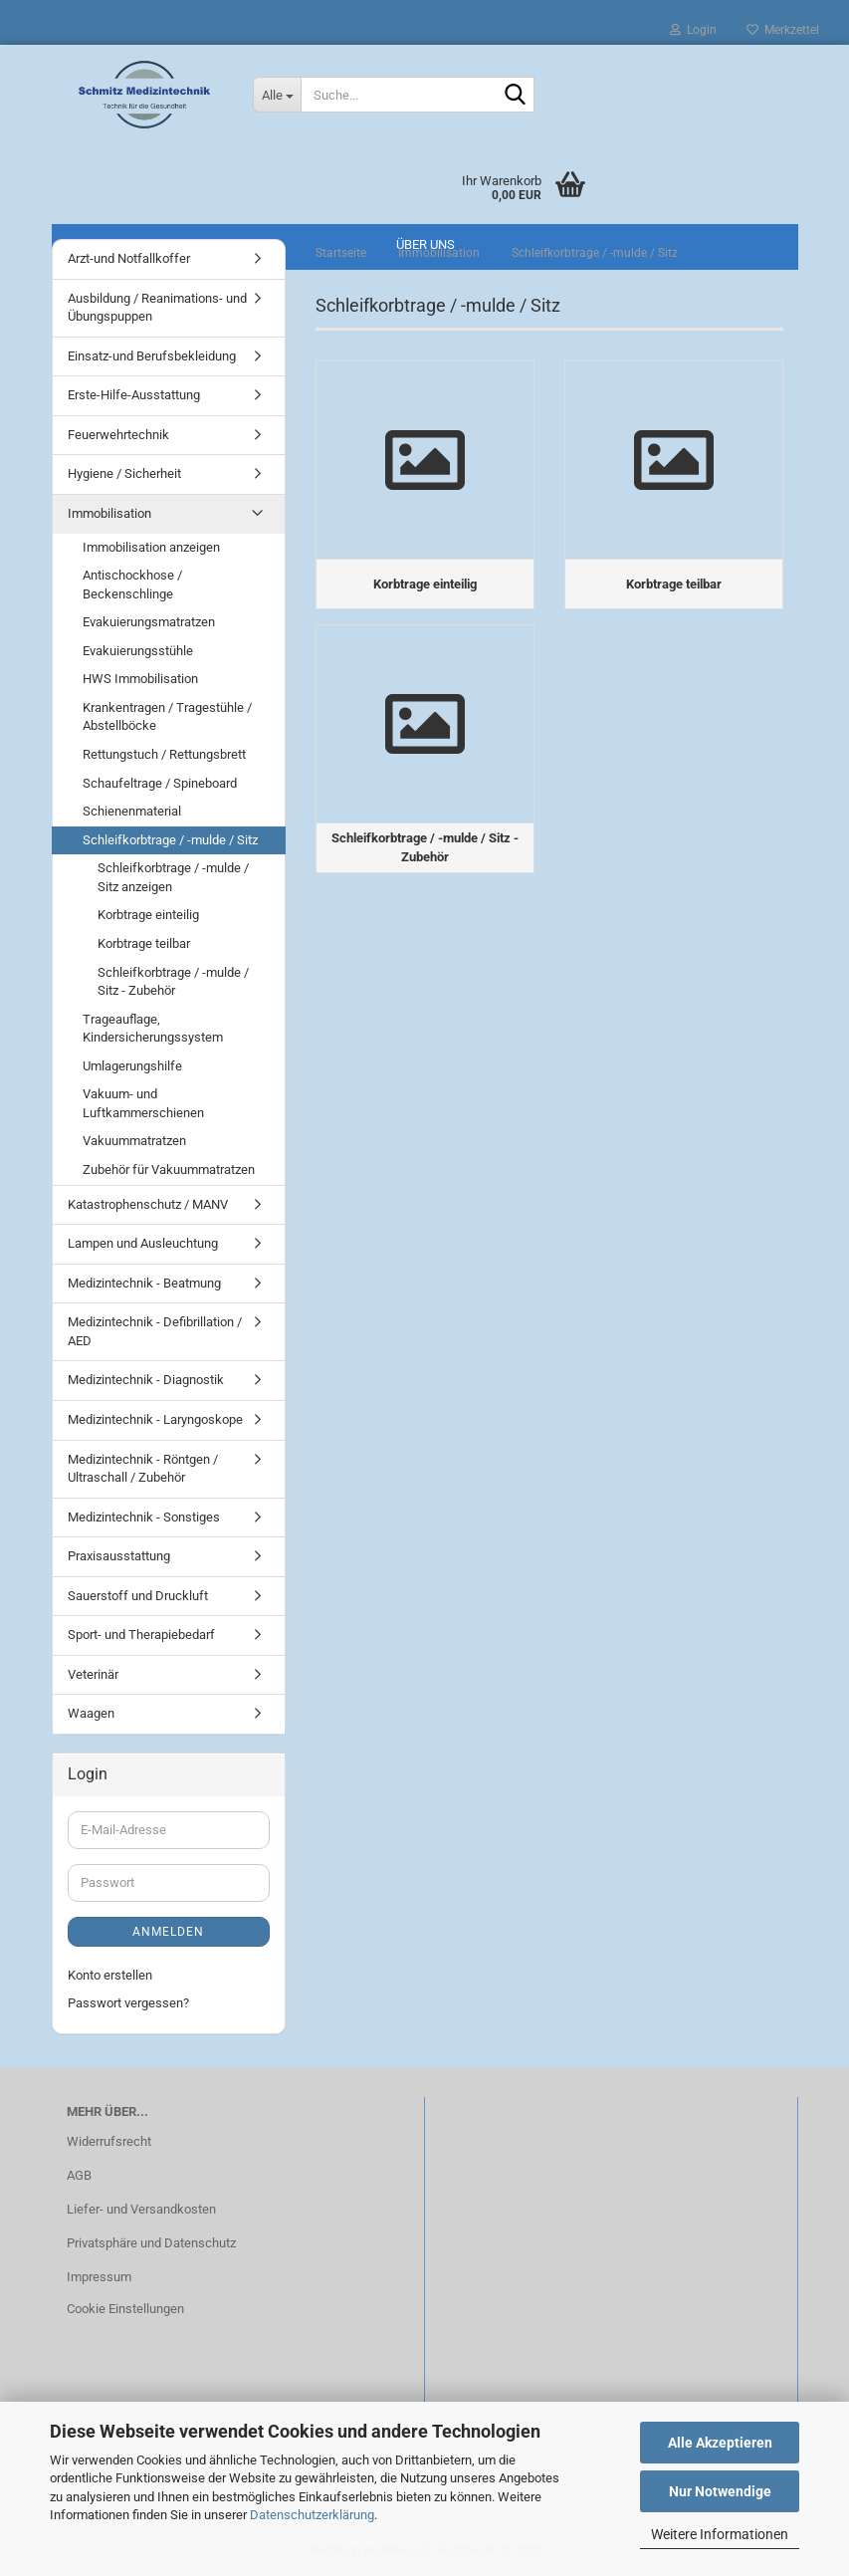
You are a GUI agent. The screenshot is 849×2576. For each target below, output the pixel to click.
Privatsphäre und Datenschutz (151, 2242)
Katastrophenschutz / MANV (148, 1204)
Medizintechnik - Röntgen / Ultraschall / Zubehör (143, 1469)
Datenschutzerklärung (312, 2514)
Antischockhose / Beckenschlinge (132, 584)
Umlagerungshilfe (132, 1065)
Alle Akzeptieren (720, 2443)
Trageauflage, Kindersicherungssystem (153, 1029)
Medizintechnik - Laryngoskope (155, 1419)
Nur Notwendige (720, 2491)
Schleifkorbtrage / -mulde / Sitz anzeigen (173, 877)
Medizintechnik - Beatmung (144, 1283)
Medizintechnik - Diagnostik (146, 1379)
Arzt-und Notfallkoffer (129, 258)
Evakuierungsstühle (138, 650)
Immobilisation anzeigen (151, 547)
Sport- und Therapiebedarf (141, 1634)
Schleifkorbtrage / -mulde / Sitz (170, 839)
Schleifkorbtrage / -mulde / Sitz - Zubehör (173, 982)
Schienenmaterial (132, 811)
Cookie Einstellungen (125, 2308)
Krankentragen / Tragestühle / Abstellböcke (167, 717)
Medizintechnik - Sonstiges (144, 1517)
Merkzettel (782, 30)
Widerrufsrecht (109, 2141)
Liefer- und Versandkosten (141, 2209)
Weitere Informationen (719, 2534)
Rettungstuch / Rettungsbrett (164, 754)
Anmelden (168, 1932)
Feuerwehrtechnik (118, 434)
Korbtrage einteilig (148, 914)
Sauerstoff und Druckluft (138, 1595)
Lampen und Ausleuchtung (143, 1243)
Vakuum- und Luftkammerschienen (143, 1103)
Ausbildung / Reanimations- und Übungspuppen (157, 308)
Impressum (99, 2276)
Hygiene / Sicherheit (124, 473)
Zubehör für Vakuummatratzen (169, 1169)
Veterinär (93, 1674)
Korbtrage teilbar (144, 943)
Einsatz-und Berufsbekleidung (152, 356)
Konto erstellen (110, 1975)
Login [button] (693, 30)
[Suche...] (277, 95)
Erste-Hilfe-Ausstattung (134, 394)
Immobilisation (109, 513)
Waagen (91, 1713)
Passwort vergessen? (128, 2002)
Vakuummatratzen (134, 1140)
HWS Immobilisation (140, 678)
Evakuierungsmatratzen (149, 621)
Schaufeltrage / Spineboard (160, 783)
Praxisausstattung (119, 1555)
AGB (79, 2175)
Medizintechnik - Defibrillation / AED (155, 1331)
